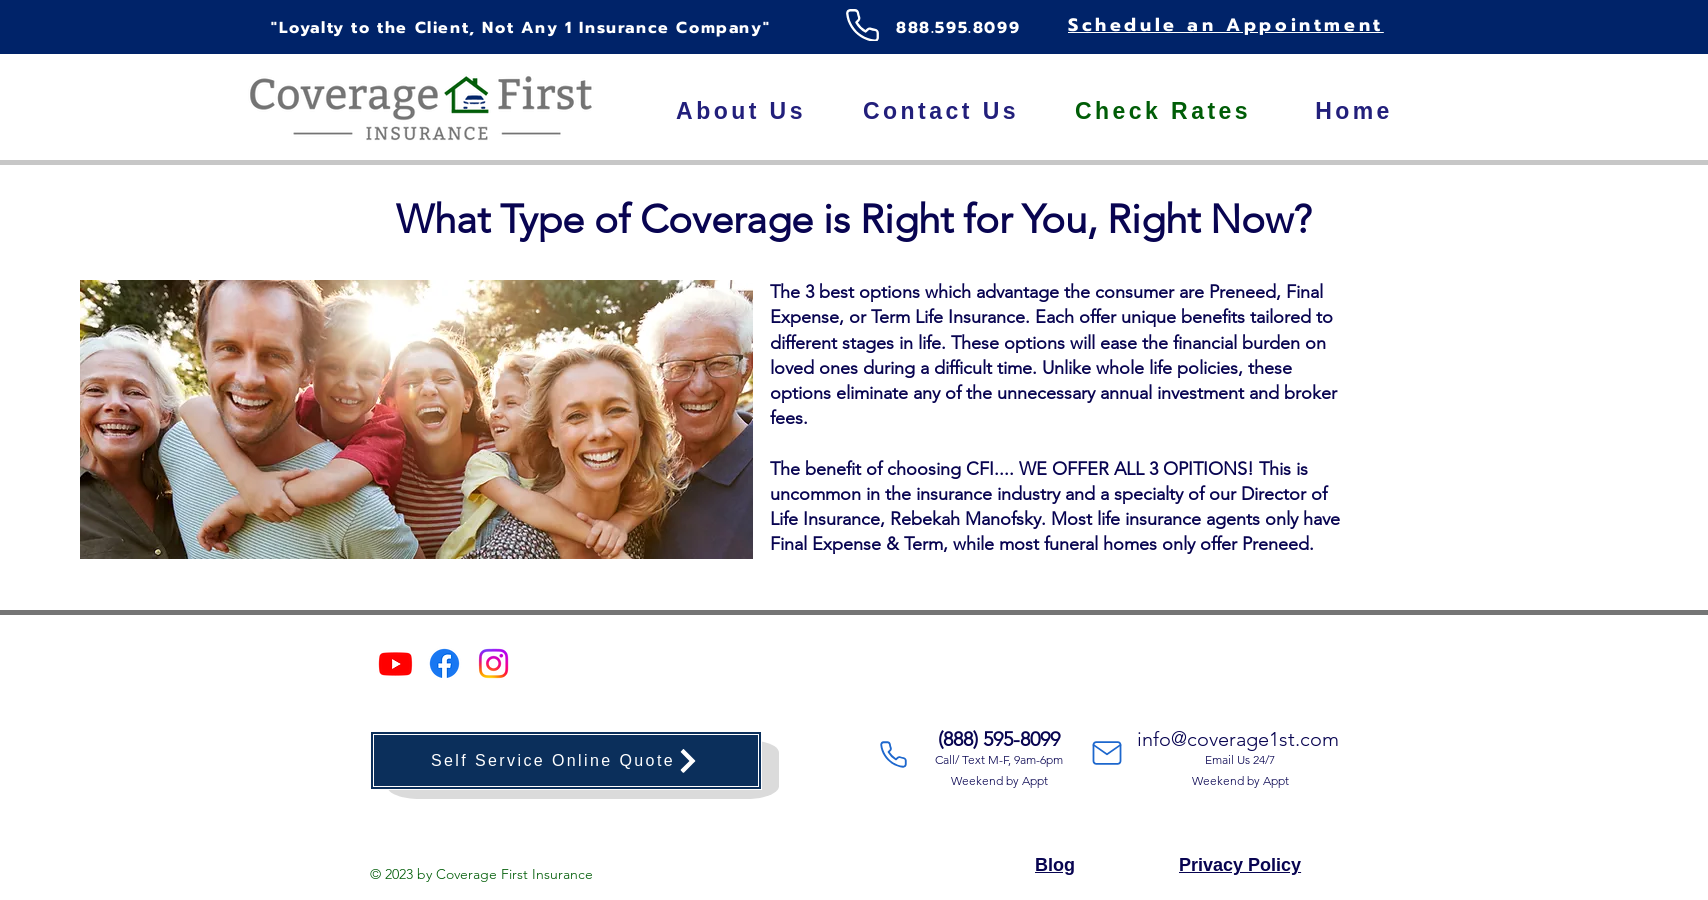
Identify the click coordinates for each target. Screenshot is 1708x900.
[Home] (1354, 111)
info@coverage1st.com (1238, 739)
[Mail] (1107, 753)
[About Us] (741, 111)
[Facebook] (444, 663)
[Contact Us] (941, 111)
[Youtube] (395, 663)
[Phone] (862, 25)
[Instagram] (493, 663)
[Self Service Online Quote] (566, 760)
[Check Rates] (1163, 111)
